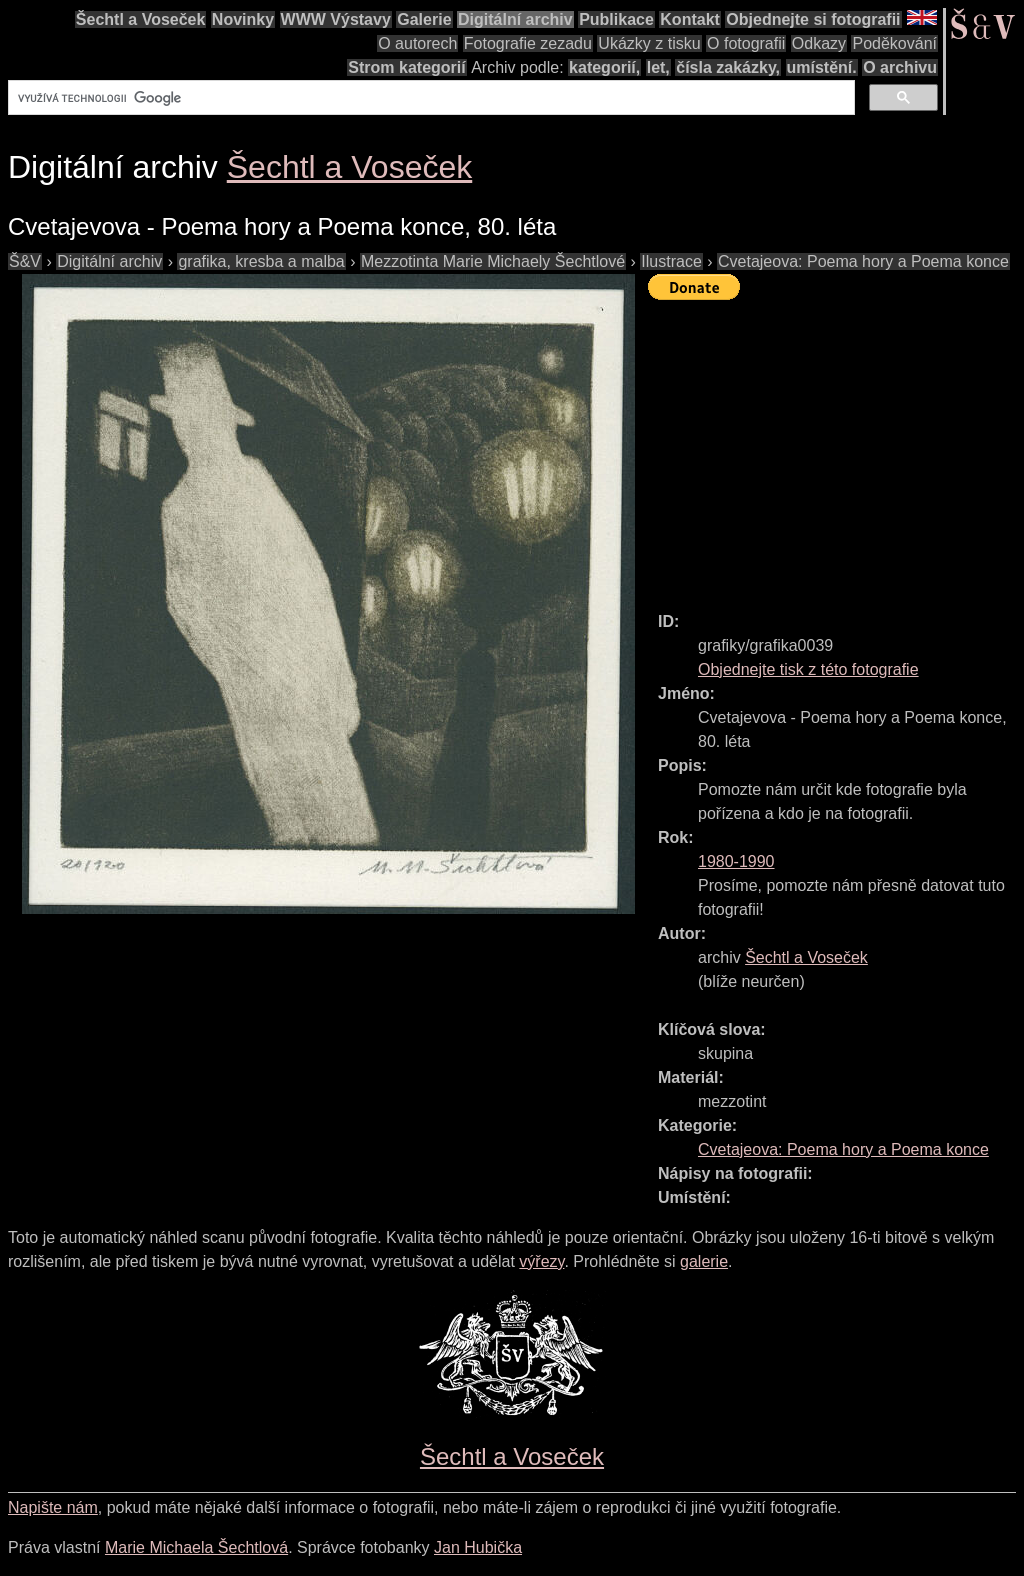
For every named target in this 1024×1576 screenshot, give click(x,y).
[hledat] (429, 98)
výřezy (541, 1261)
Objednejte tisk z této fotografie (808, 669)
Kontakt (690, 19)
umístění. (822, 67)
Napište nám (53, 1507)
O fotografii (746, 43)
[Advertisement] (836, 447)
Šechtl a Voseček (141, 19)
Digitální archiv (515, 19)
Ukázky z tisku (649, 43)
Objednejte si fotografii (813, 19)
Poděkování (894, 43)
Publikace (616, 19)
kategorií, (604, 67)
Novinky (243, 19)
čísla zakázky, (728, 67)
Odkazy (819, 43)
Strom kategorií (406, 67)
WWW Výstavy (336, 19)
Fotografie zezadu (528, 43)
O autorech (417, 43)
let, (658, 67)
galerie (704, 1261)
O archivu (900, 67)
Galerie (424, 19)
